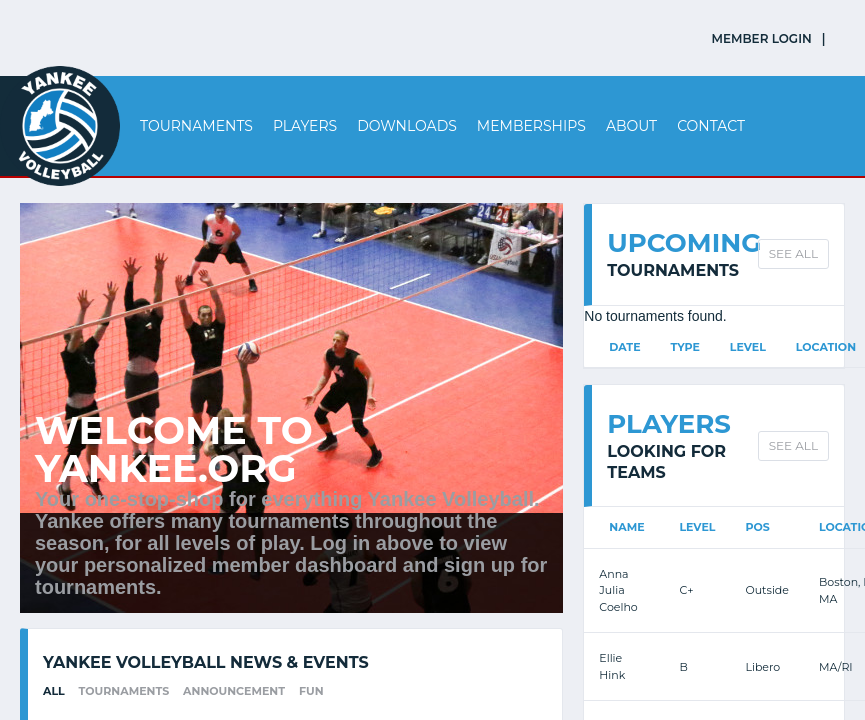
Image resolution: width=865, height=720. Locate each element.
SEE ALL (793, 253)
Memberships (531, 126)
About (631, 126)
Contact (711, 126)
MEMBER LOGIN (762, 38)
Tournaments (196, 126)
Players (305, 126)
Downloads (407, 126)
